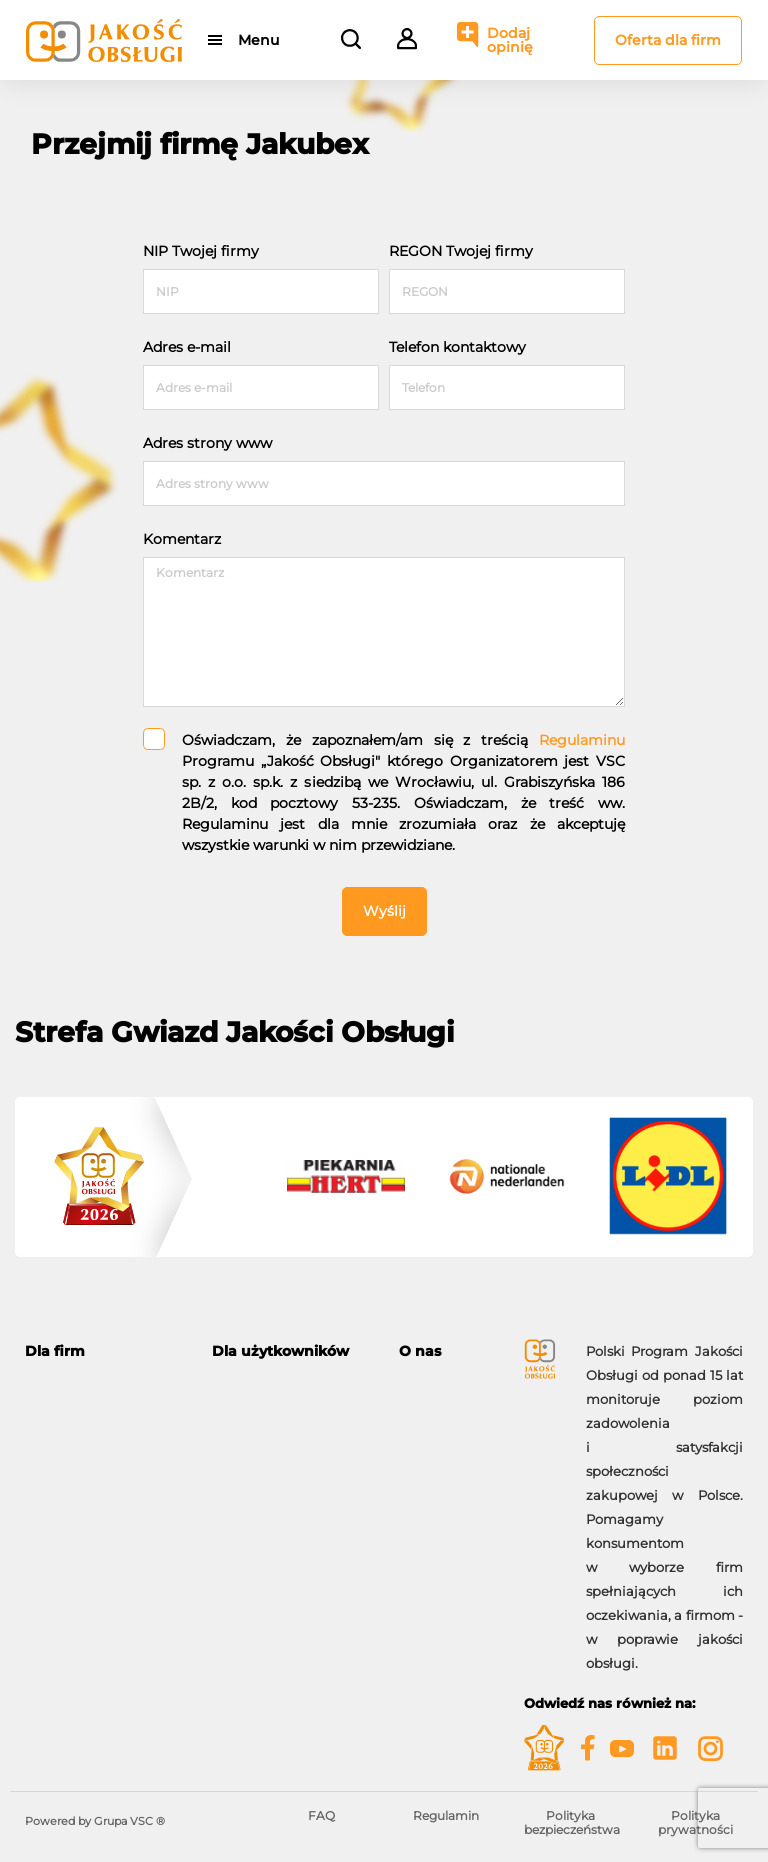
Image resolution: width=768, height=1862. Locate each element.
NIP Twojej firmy (201, 251)
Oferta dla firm (668, 40)
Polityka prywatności (695, 1822)
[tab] (103, 1351)
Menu (258, 40)
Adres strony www (207, 443)
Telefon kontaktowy (457, 347)
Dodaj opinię (510, 40)
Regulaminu (582, 740)
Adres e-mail (187, 347)
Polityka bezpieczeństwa (572, 1822)
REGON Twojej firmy (461, 251)
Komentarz (182, 539)
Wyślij (384, 911)
